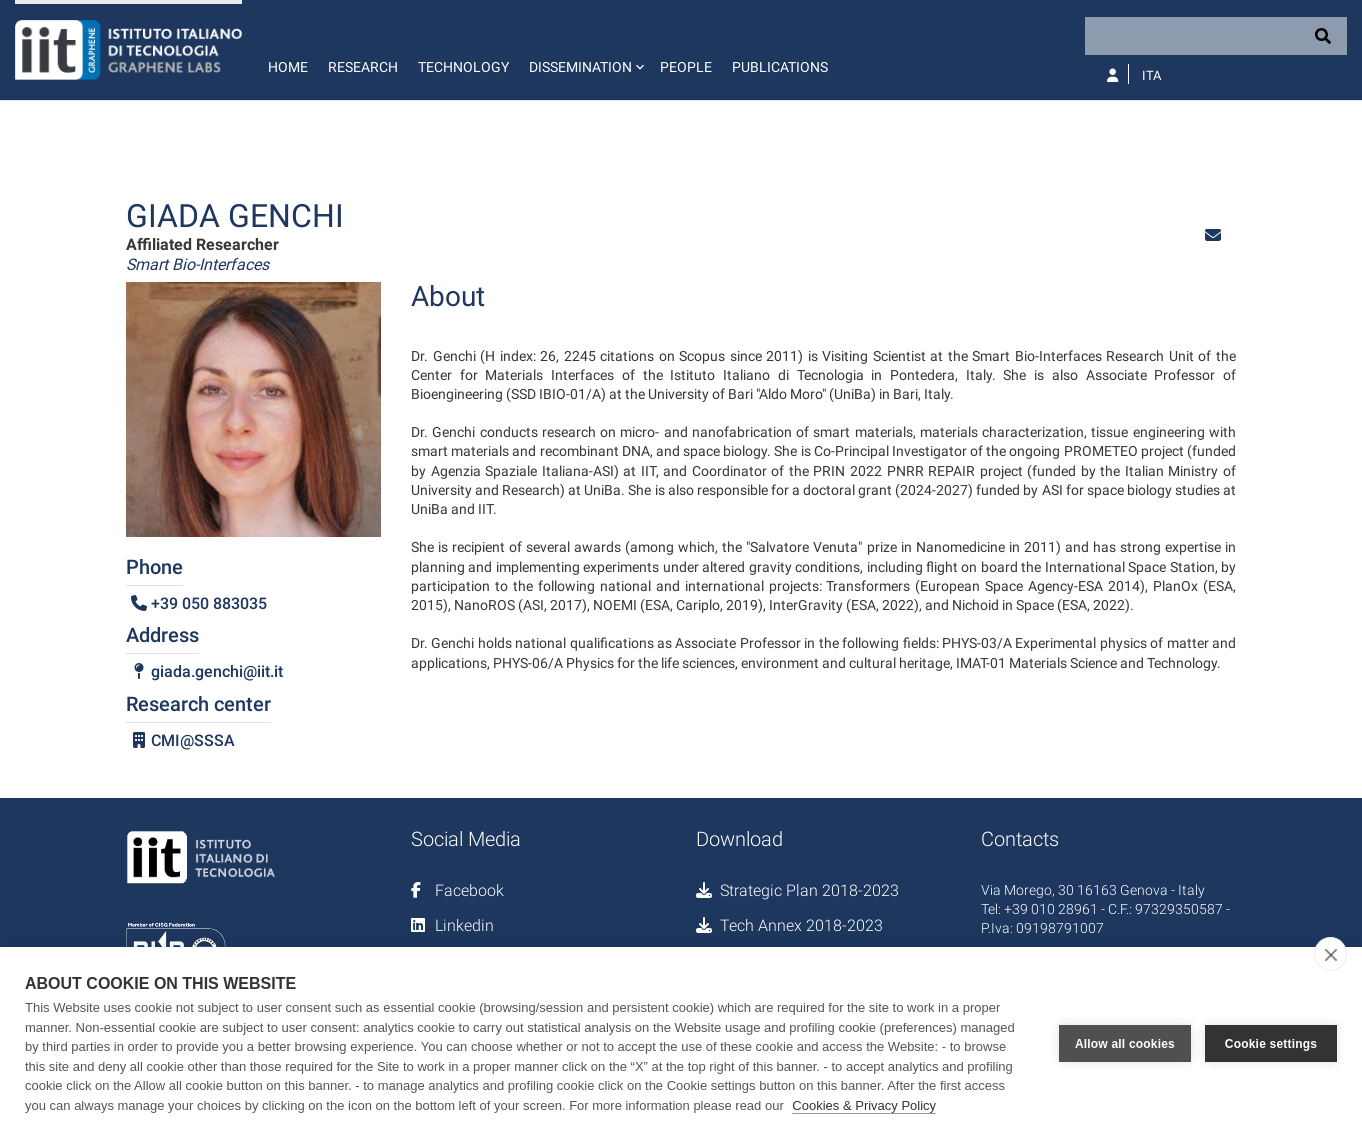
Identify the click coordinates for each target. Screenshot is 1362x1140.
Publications (780, 67)
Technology (463, 67)
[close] (1330, 954)
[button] (584, 50)
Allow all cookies (1125, 1044)
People (686, 67)
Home (288, 67)
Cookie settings (1271, 1044)
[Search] (1216, 36)
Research (363, 67)
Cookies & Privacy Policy (864, 1105)
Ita (1151, 75)
